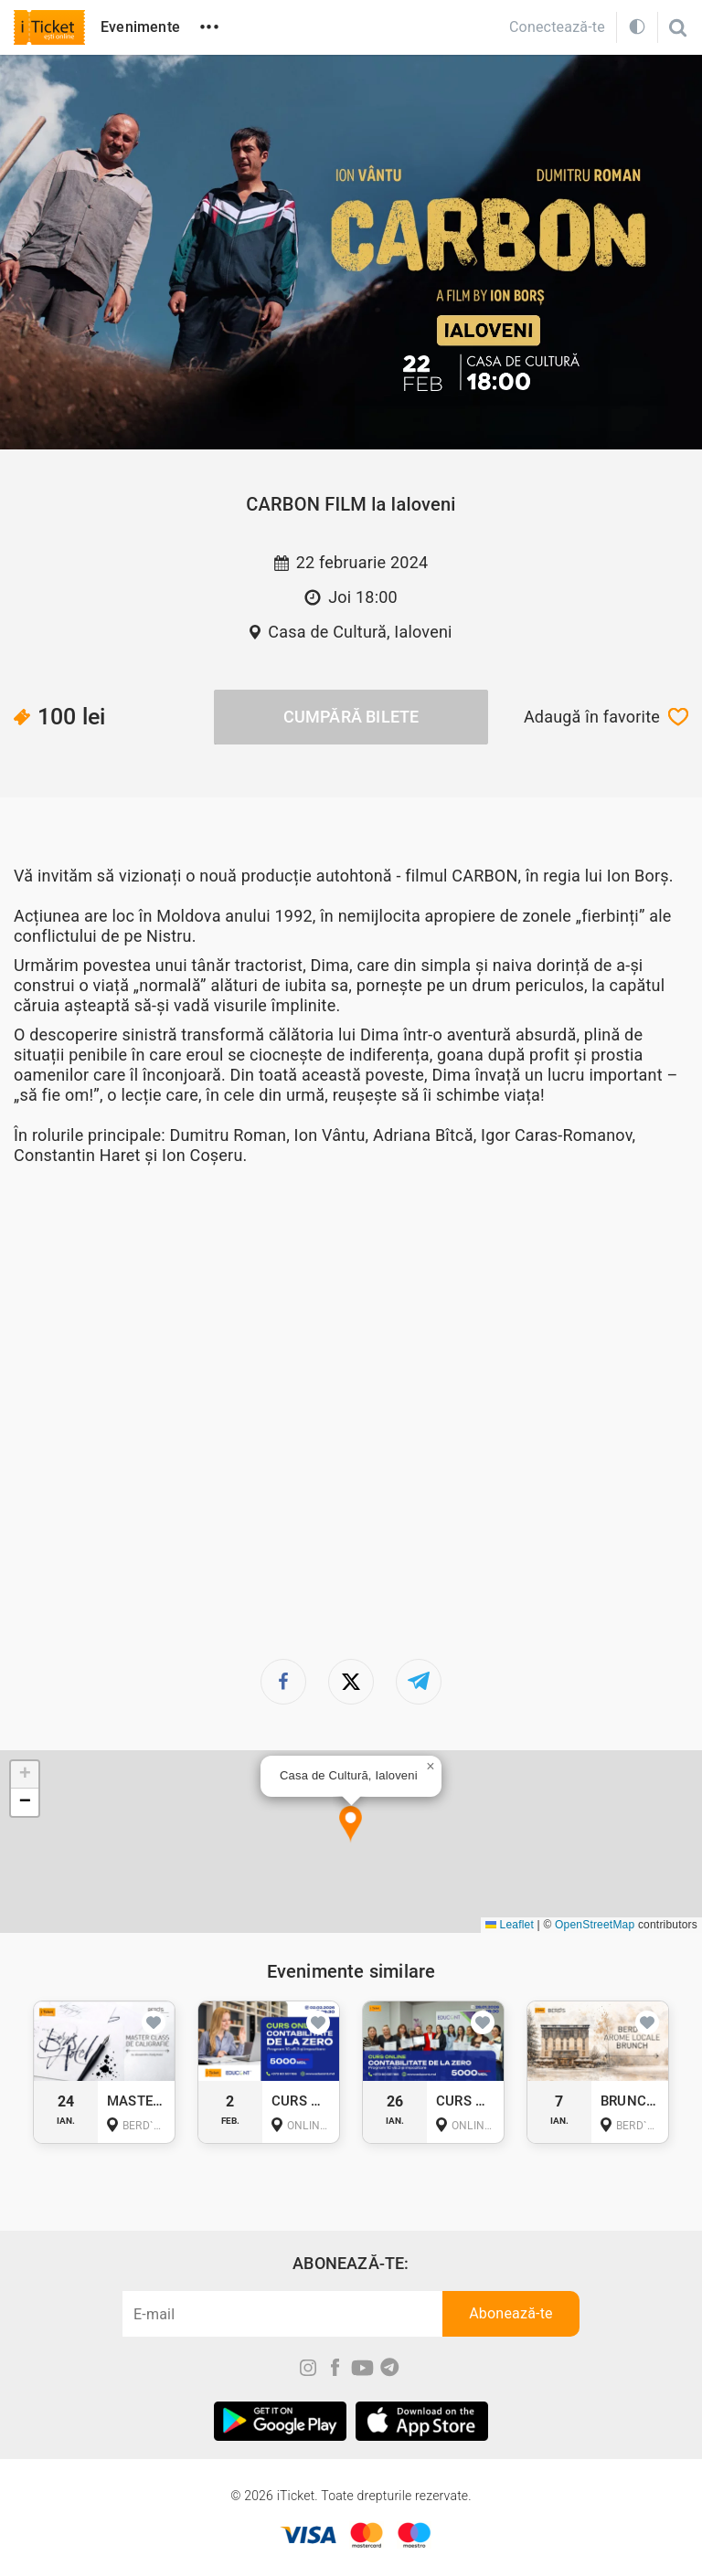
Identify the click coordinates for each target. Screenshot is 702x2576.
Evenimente (140, 27)
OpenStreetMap (594, 1924)
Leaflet (509, 1924)
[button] (350, 1824)
